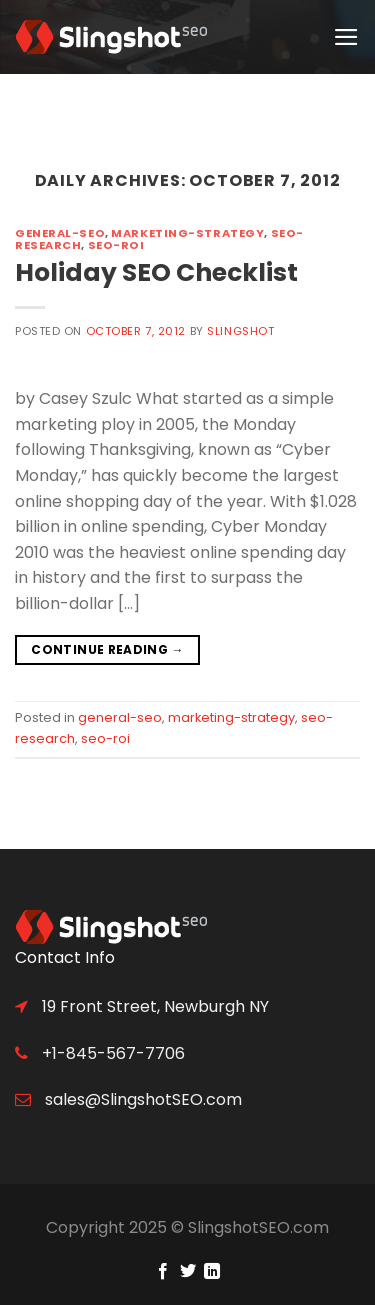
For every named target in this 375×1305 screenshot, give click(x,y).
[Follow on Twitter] (187, 1272)
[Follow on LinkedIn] (212, 1272)
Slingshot (240, 331)
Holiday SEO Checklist (156, 272)
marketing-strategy (187, 233)
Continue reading (107, 649)
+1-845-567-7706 (111, 1053)
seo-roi (116, 245)
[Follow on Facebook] (163, 1272)
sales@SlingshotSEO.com (141, 1099)
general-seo (60, 233)
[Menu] (347, 37)
